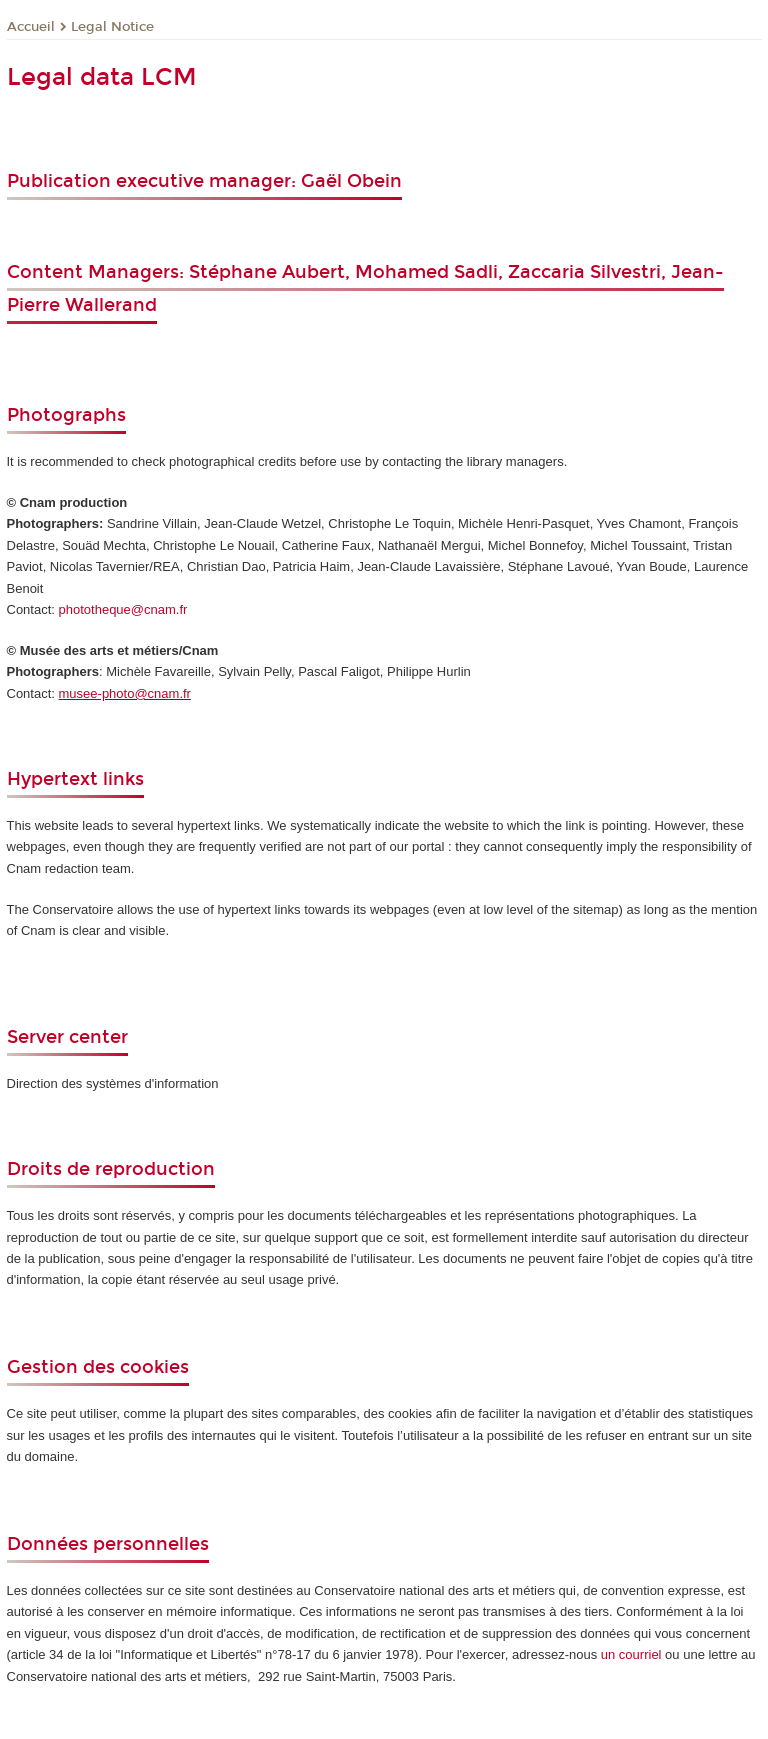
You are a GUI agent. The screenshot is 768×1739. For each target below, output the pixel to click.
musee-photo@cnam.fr (125, 693)
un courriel (631, 1654)
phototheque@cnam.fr (123, 609)
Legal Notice (112, 27)
